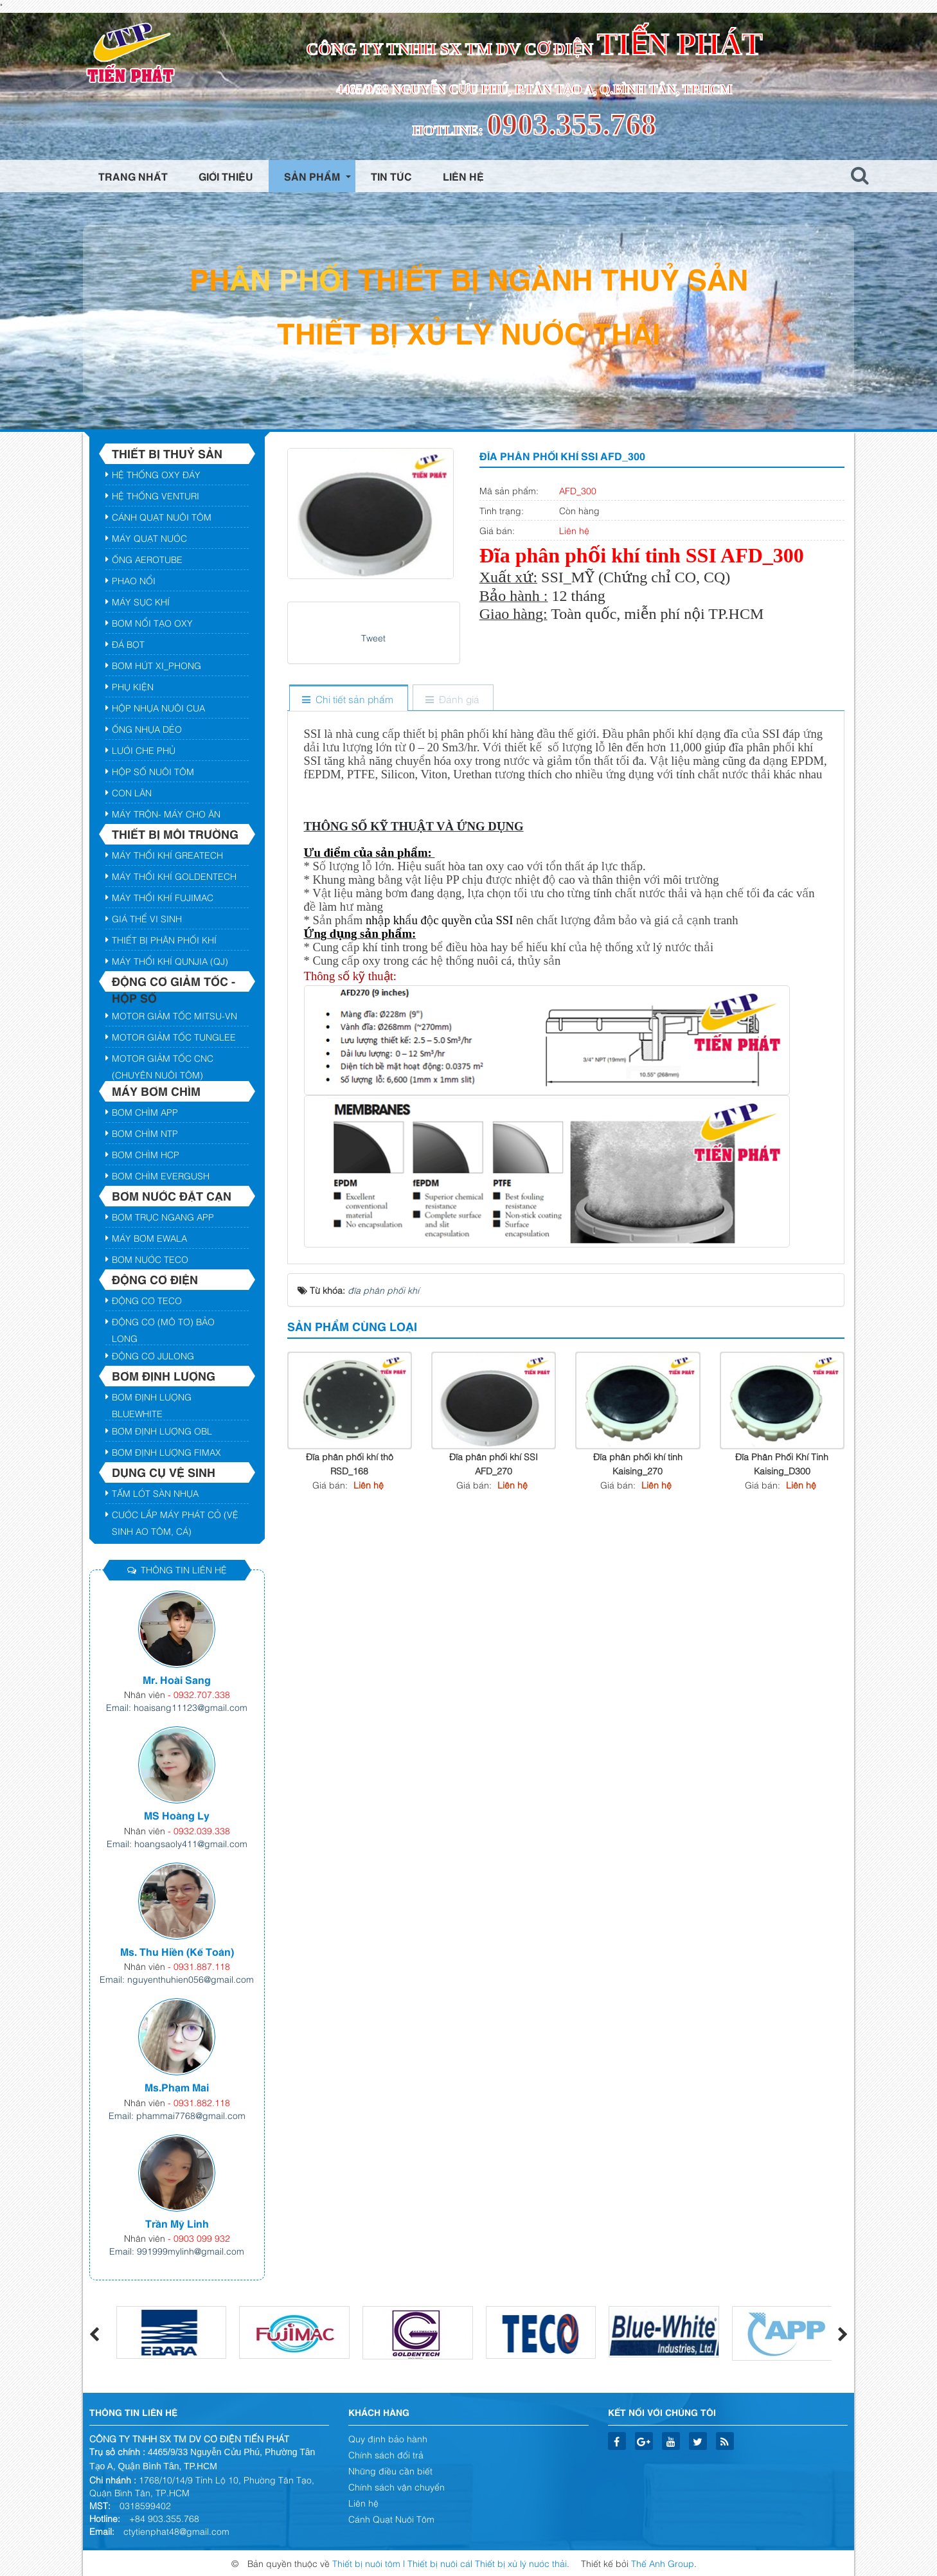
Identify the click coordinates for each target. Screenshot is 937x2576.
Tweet (373, 637)
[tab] (348, 698)
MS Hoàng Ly (177, 1815)
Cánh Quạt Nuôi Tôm (161, 516)
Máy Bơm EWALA (149, 1237)
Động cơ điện (155, 1279)
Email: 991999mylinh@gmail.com (176, 2250)
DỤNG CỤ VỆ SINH (163, 1472)
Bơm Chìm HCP (145, 1154)
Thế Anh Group (662, 2563)
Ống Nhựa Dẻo (147, 728)
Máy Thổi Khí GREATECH (167, 854)
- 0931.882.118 (199, 2102)
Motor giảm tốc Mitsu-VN (174, 1015)
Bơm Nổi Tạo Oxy (152, 622)
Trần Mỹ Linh (177, 2223)
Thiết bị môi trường (175, 833)
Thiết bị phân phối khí (164, 939)
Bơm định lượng (163, 1375)
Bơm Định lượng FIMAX (166, 1451)
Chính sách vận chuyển (396, 2486)
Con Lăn (132, 792)
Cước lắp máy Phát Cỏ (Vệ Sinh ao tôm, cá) (175, 1516)
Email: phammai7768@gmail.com (177, 2115)
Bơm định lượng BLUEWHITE (152, 1398)
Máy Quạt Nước (149, 538)
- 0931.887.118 (199, 1966)
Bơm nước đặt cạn (171, 1195)
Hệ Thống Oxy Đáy (156, 474)
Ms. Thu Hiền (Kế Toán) (177, 1951)
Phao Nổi (134, 580)
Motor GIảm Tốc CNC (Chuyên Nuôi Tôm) (162, 1059)
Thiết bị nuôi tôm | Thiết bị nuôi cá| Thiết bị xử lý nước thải (449, 2563)
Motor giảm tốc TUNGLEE (174, 1036)
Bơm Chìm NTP (145, 1133)
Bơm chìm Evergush (161, 1175)
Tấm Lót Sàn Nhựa (155, 1493)
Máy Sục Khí (141, 601)
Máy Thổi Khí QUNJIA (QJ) (170, 960)
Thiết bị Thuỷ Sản (167, 453)
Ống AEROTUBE (147, 559)
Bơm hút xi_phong (156, 665)
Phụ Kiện (133, 686)
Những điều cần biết (390, 2470)
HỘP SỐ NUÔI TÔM (153, 771)
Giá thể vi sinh (147, 918)
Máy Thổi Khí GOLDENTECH (174, 876)
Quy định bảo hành (387, 2438)
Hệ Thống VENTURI (155, 495)
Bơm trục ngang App (163, 1216)
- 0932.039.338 (199, 1830)
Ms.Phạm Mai (177, 2087)
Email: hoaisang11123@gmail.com (176, 1707)
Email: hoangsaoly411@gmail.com (177, 1843)
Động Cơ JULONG (153, 1355)
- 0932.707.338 (199, 1694)
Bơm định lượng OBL (162, 1430)
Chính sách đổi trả (386, 2454)
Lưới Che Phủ (143, 750)
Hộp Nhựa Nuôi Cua (158, 707)
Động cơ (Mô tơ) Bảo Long (163, 1323)
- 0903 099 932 (199, 2238)
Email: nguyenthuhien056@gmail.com (177, 1978)
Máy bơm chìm (156, 1090)
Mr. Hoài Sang (177, 1679)
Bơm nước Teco (150, 1259)
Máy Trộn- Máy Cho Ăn (166, 813)
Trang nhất (133, 176)
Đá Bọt (128, 644)
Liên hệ (363, 2502)
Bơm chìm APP (145, 1111)
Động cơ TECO (147, 1300)
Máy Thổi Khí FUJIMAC (162, 897)
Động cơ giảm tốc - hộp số (173, 982)
